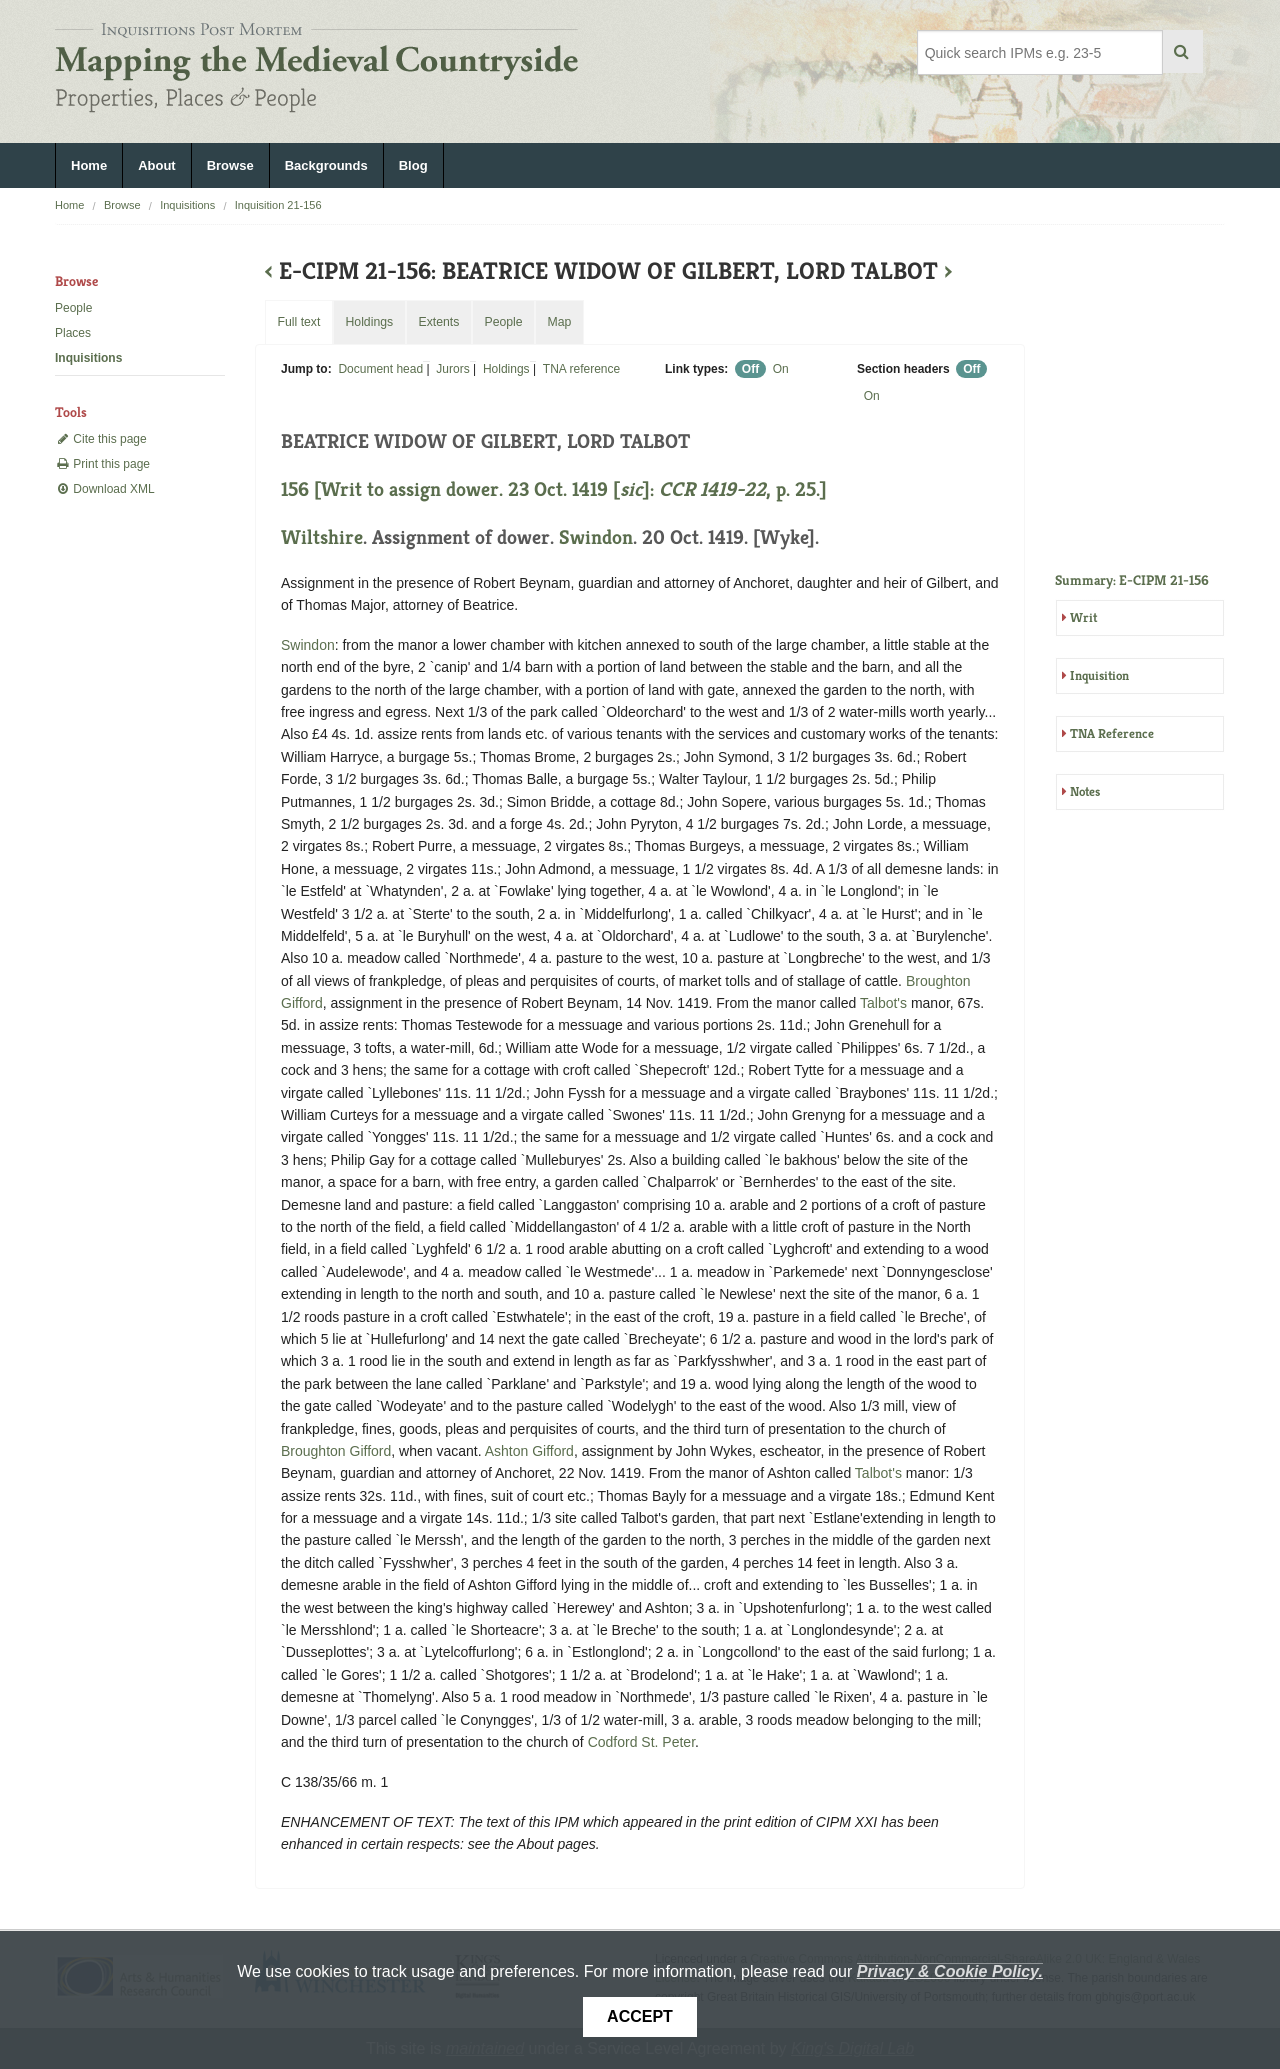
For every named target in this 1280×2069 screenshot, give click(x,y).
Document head (380, 369)
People (73, 308)
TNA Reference (1112, 733)
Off (750, 369)
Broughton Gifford (336, 1451)
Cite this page (101, 439)
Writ (1083, 617)
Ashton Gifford (529, 1451)
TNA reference (581, 369)
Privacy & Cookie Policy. (950, 1971)
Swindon (596, 537)
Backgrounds (326, 165)
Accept (640, 2016)
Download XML (105, 489)
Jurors (452, 369)
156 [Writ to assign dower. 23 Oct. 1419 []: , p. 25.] (554, 489)
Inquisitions (187, 205)
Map (559, 322)
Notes (1085, 791)
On (781, 369)
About (157, 165)
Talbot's (883, 1003)
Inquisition (1099, 675)
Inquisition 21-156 (278, 205)
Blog (413, 165)
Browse (230, 165)
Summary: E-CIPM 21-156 (1132, 580)
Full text (298, 322)
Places (73, 333)
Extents (438, 322)
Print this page (102, 464)
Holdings (506, 369)
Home (89, 165)
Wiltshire (322, 537)
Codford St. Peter (641, 1742)
